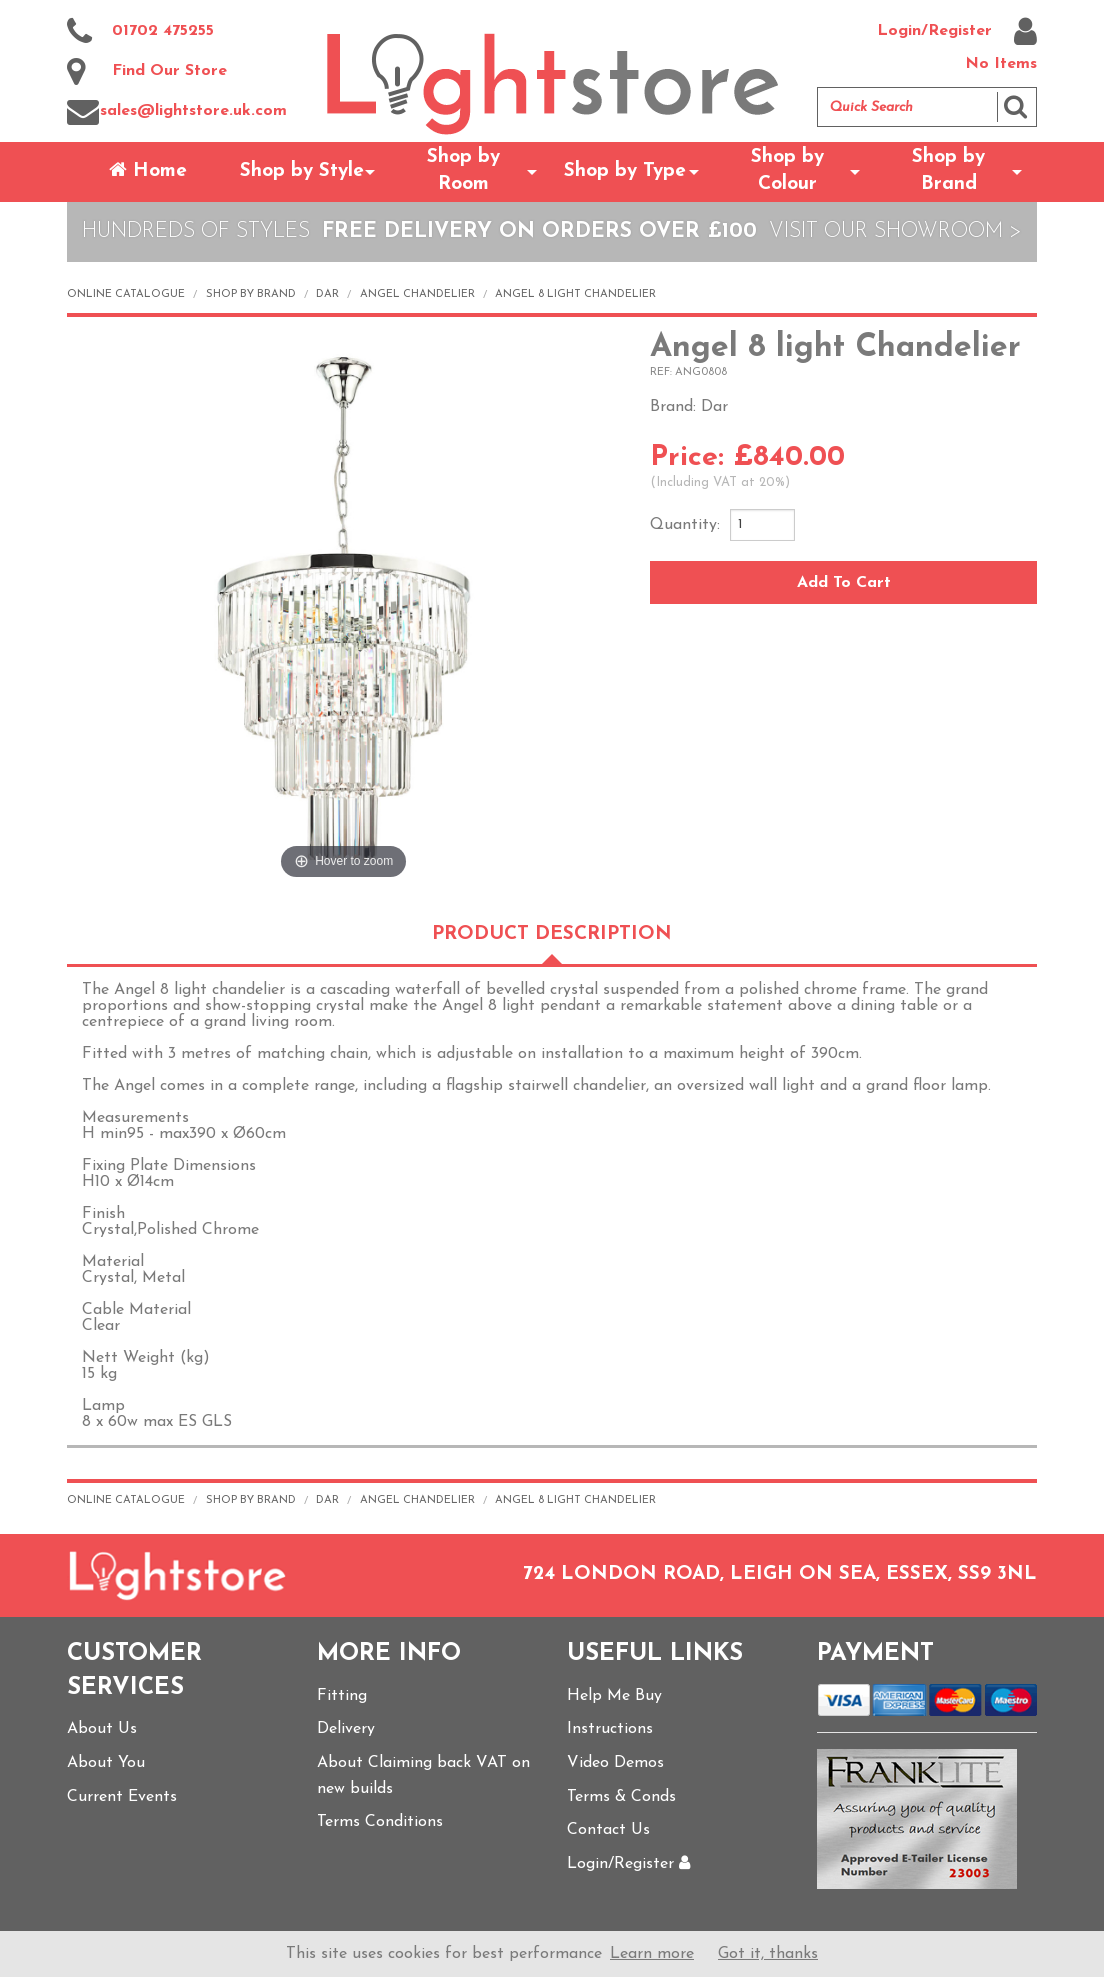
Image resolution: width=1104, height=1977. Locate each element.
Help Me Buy (614, 1696)
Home (148, 170)
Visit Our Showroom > (895, 231)
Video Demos (615, 1763)
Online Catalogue (126, 294)
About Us (102, 1729)
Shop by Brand (948, 171)
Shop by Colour (787, 171)
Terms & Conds (621, 1797)
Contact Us (608, 1830)
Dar (327, 294)
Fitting (342, 1696)
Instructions (610, 1729)
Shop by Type (625, 171)
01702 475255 (140, 32)
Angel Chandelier (417, 294)
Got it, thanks (768, 1954)
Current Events (122, 1797)
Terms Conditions (380, 1822)
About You (106, 1763)
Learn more (652, 1954)
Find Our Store (147, 72)
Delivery (346, 1729)
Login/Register (957, 32)
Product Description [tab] (552, 934)
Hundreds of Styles (196, 231)
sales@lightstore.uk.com (177, 112)
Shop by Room (463, 171)
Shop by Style (302, 171)
